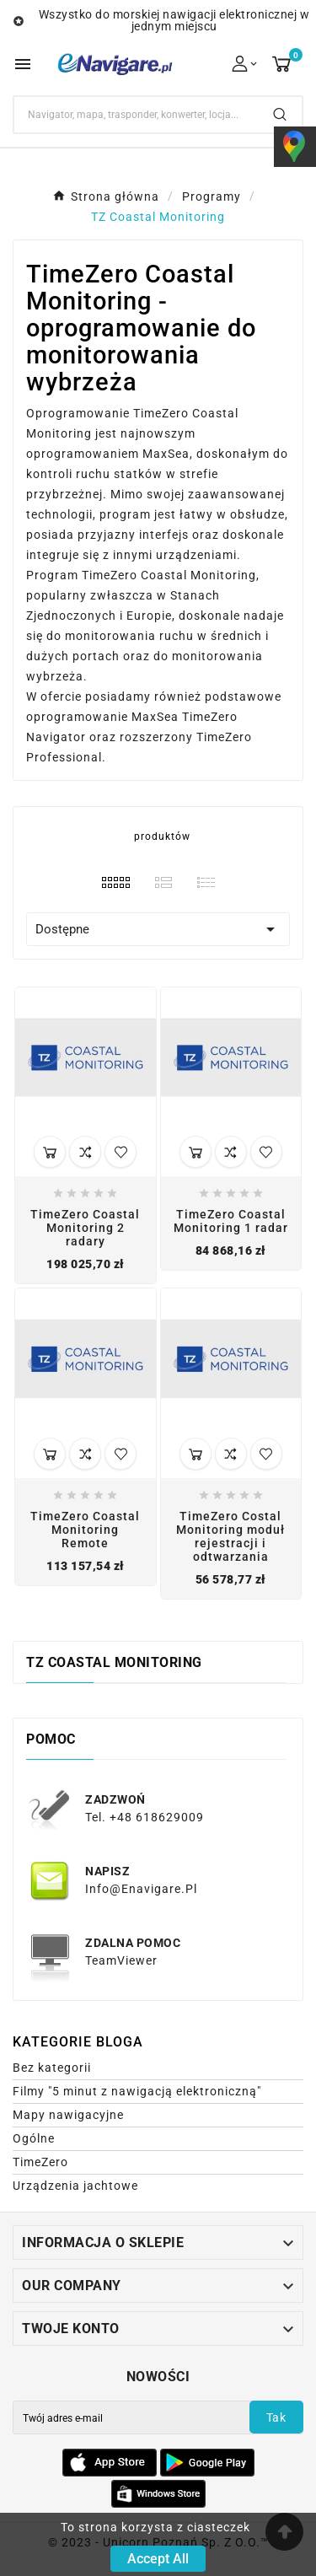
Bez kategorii (52, 2067)
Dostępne (158, 929)
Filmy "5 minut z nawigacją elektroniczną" (137, 2091)
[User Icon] (246, 64)
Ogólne (34, 2138)
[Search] (136, 114)
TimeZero (40, 2162)
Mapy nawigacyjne (68, 2115)
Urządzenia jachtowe (75, 2185)
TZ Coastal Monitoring (114, 1662)
